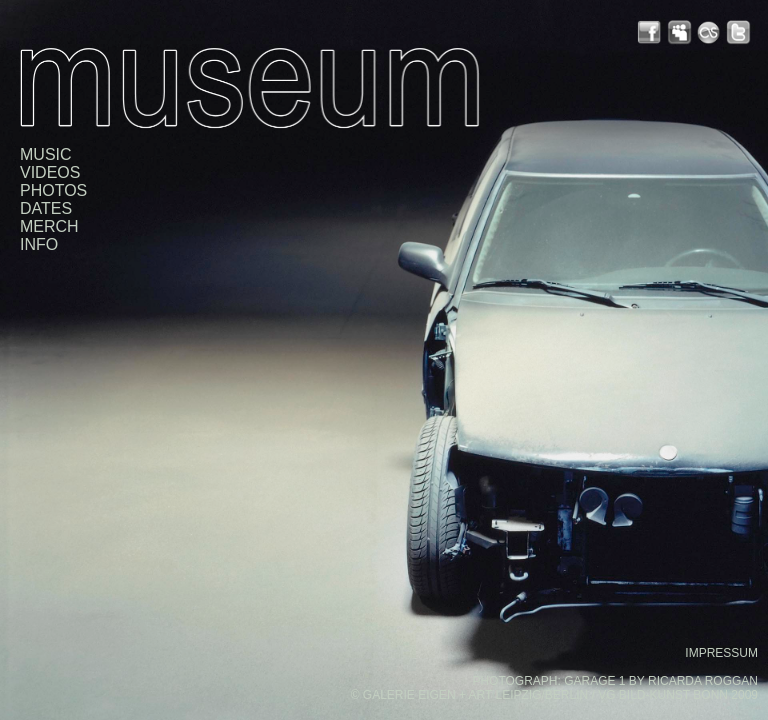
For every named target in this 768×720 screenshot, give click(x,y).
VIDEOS (50, 172)
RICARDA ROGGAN (703, 681)
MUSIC (46, 154)
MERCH (49, 226)
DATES (46, 208)
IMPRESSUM (721, 653)
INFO (39, 244)
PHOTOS (53, 190)
